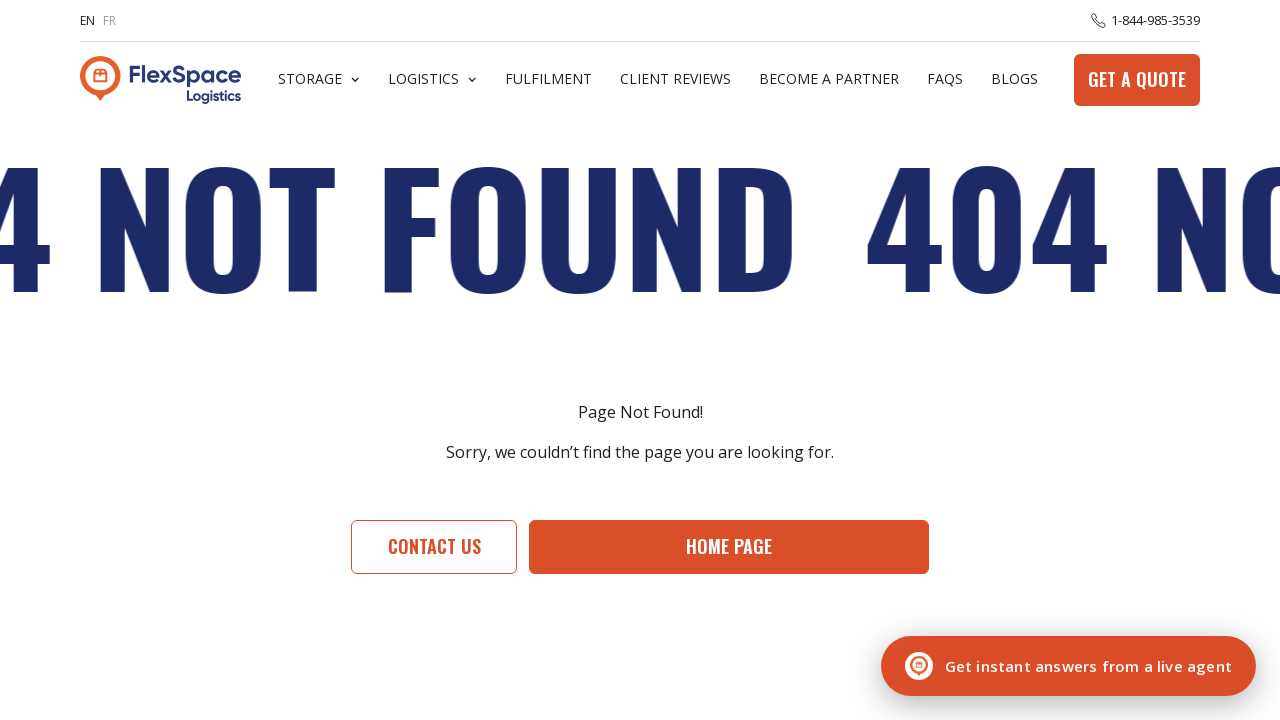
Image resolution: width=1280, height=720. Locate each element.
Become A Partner (829, 79)
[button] (319, 79)
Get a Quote (1137, 79)
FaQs (945, 79)
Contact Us (434, 546)
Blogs (1014, 79)
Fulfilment (548, 79)
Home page (729, 546)
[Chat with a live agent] (1068, 666)
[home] (160, 80)
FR (109, 20)
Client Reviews (675, 79)
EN (87, 20)
